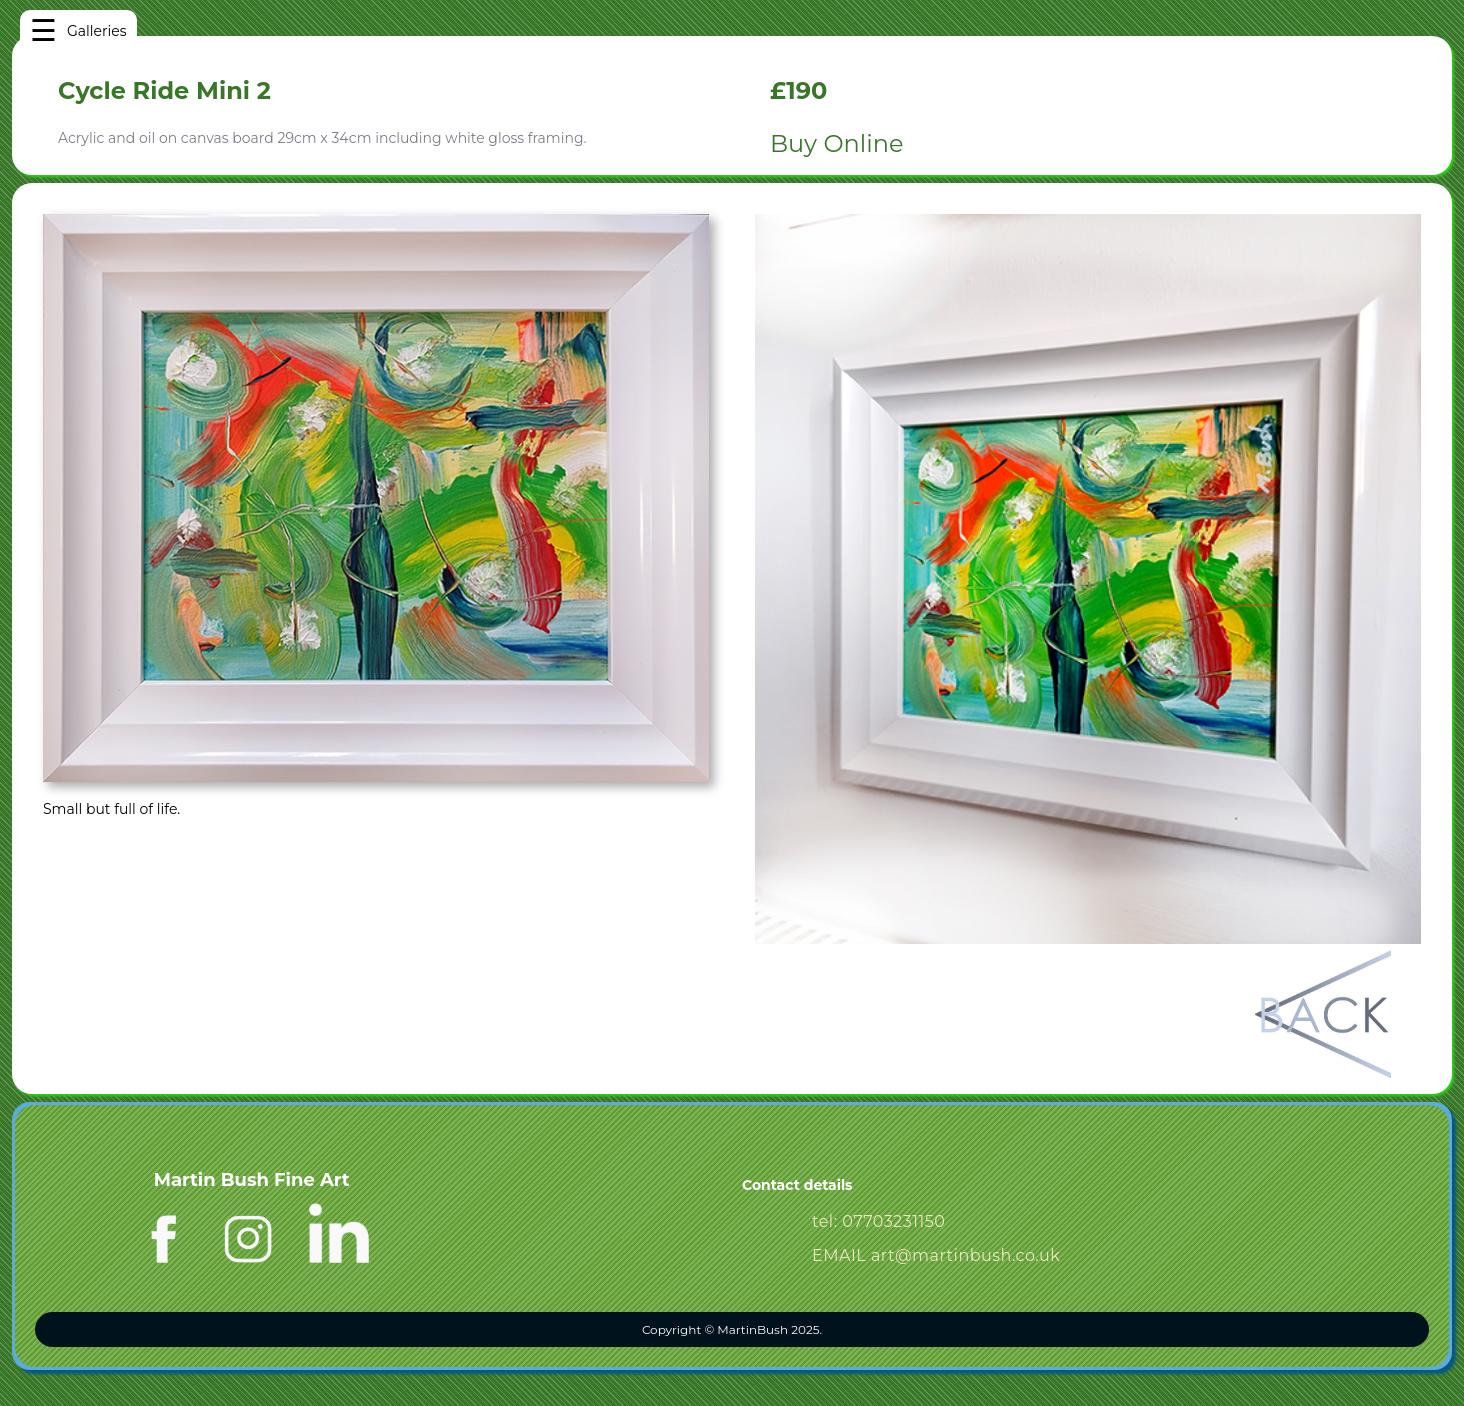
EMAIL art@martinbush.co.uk (936, 1255)
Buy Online (836, 143)
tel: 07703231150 (878, 1221)
